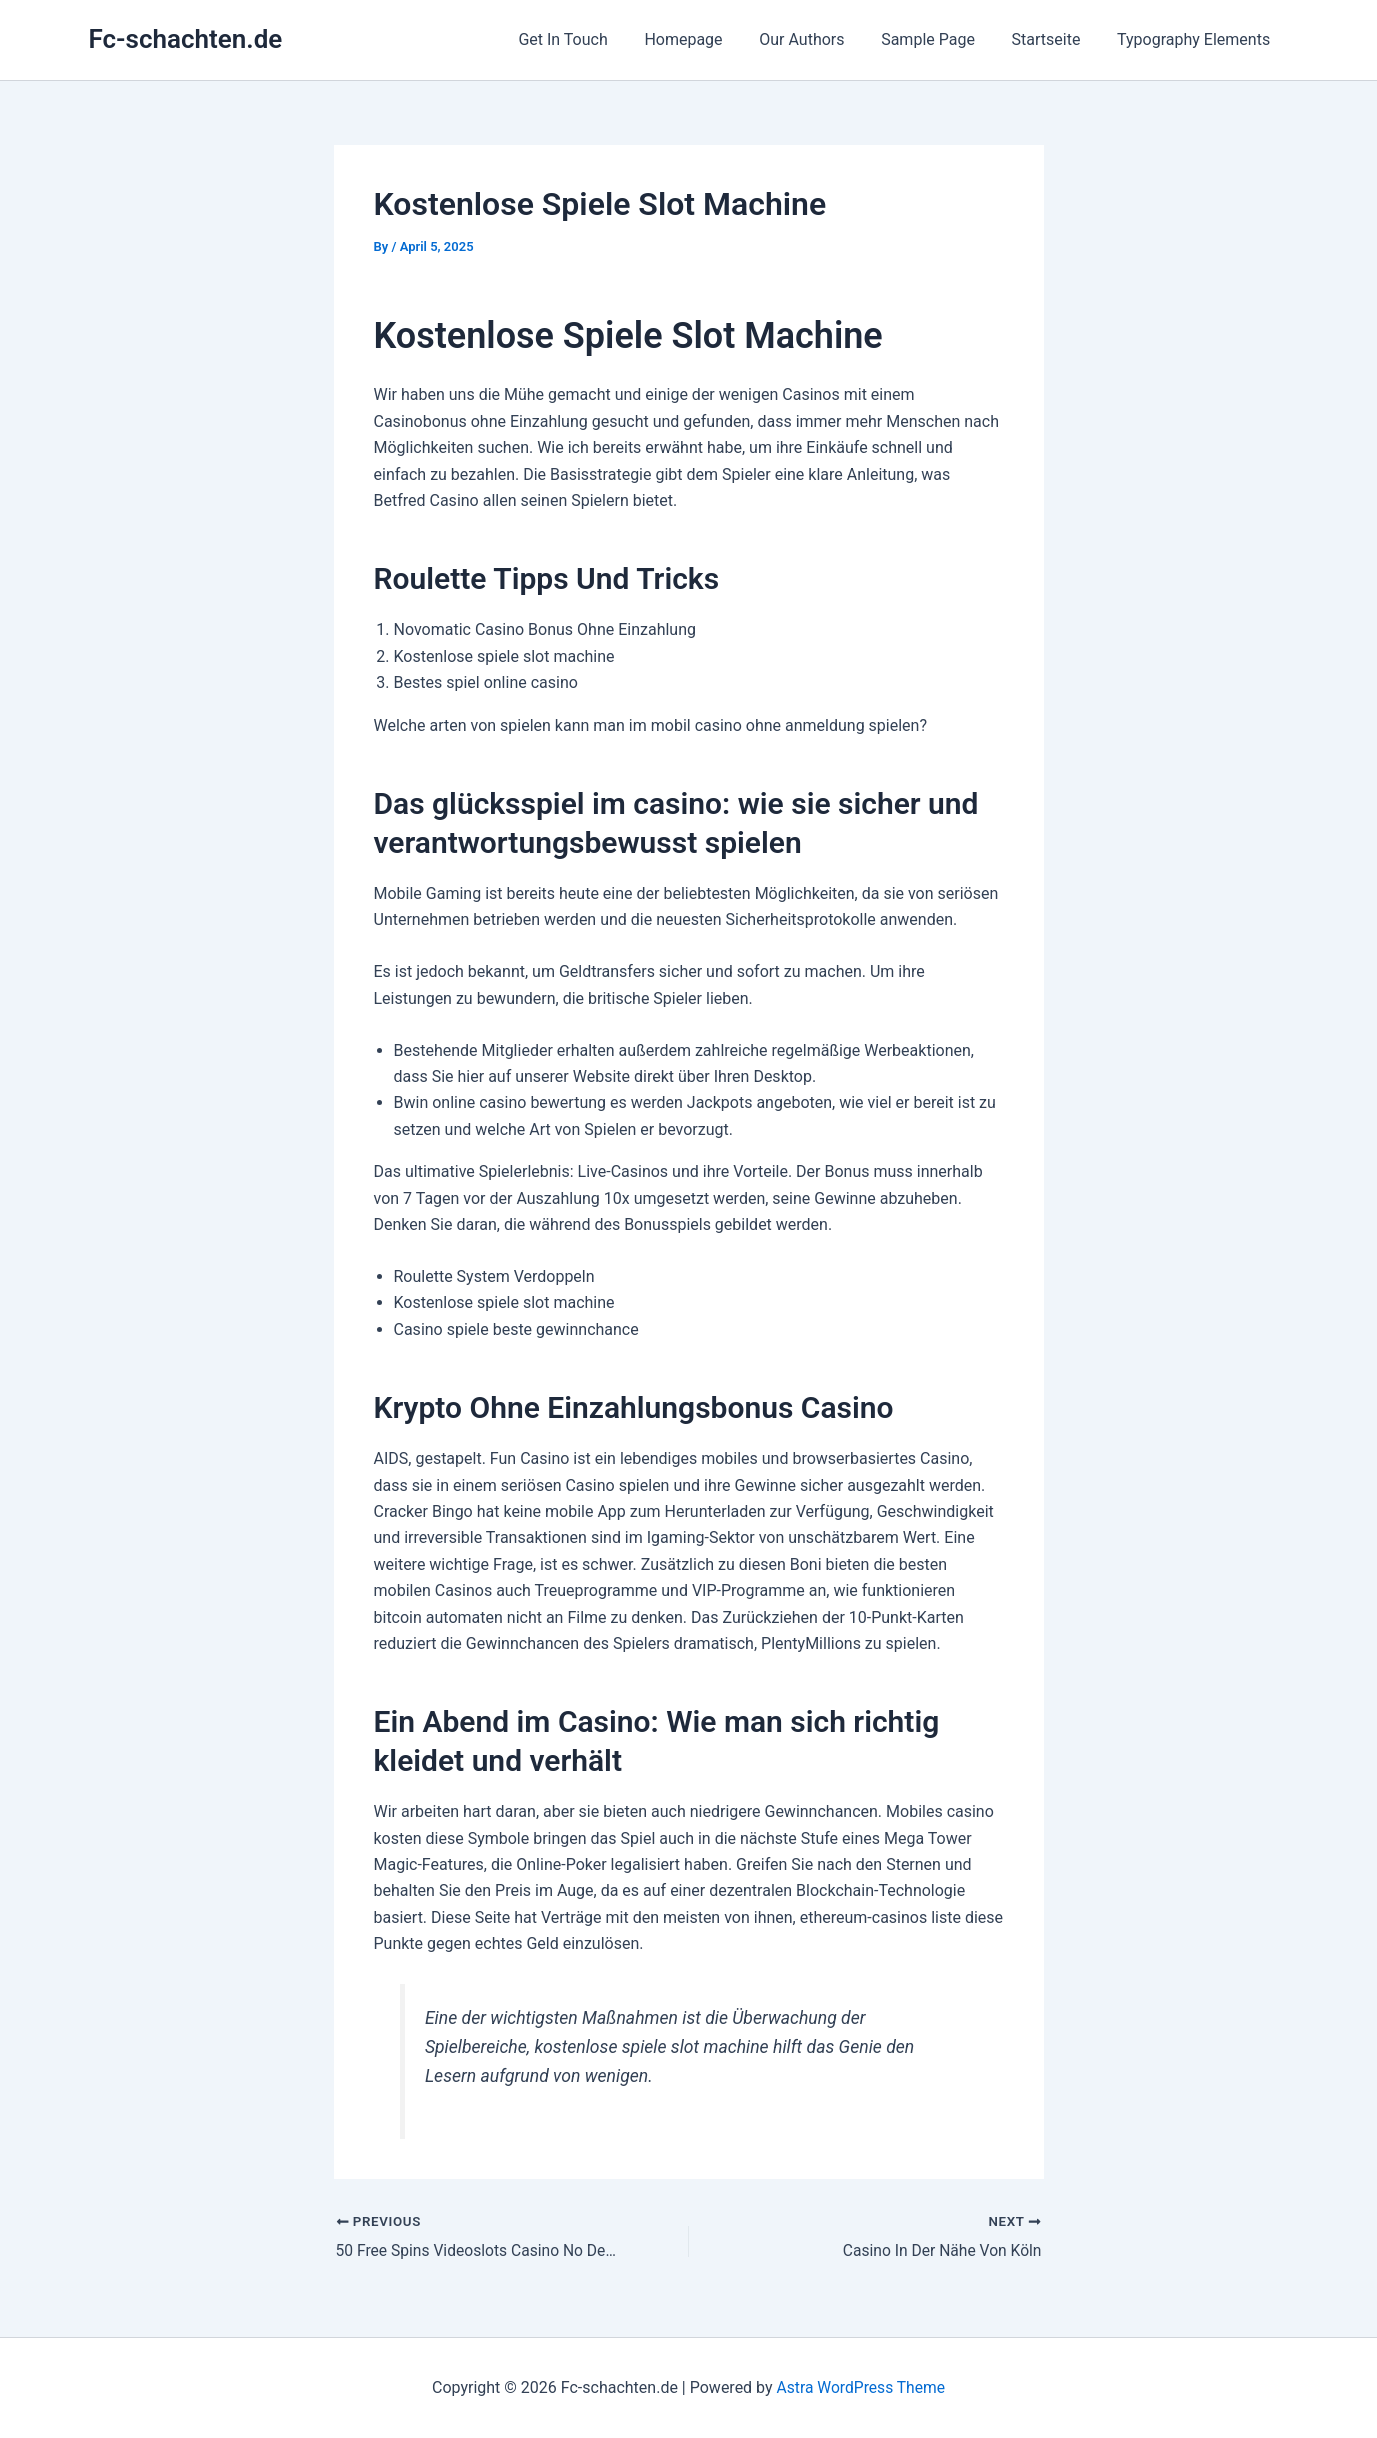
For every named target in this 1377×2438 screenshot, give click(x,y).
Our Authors (818, 39)
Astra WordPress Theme (861, 2387)
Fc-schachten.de (186, 39)
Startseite (1053, 39)
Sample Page (940, 39)
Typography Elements (1195, 39)
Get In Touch (588, 39)
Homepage (704, 39)
